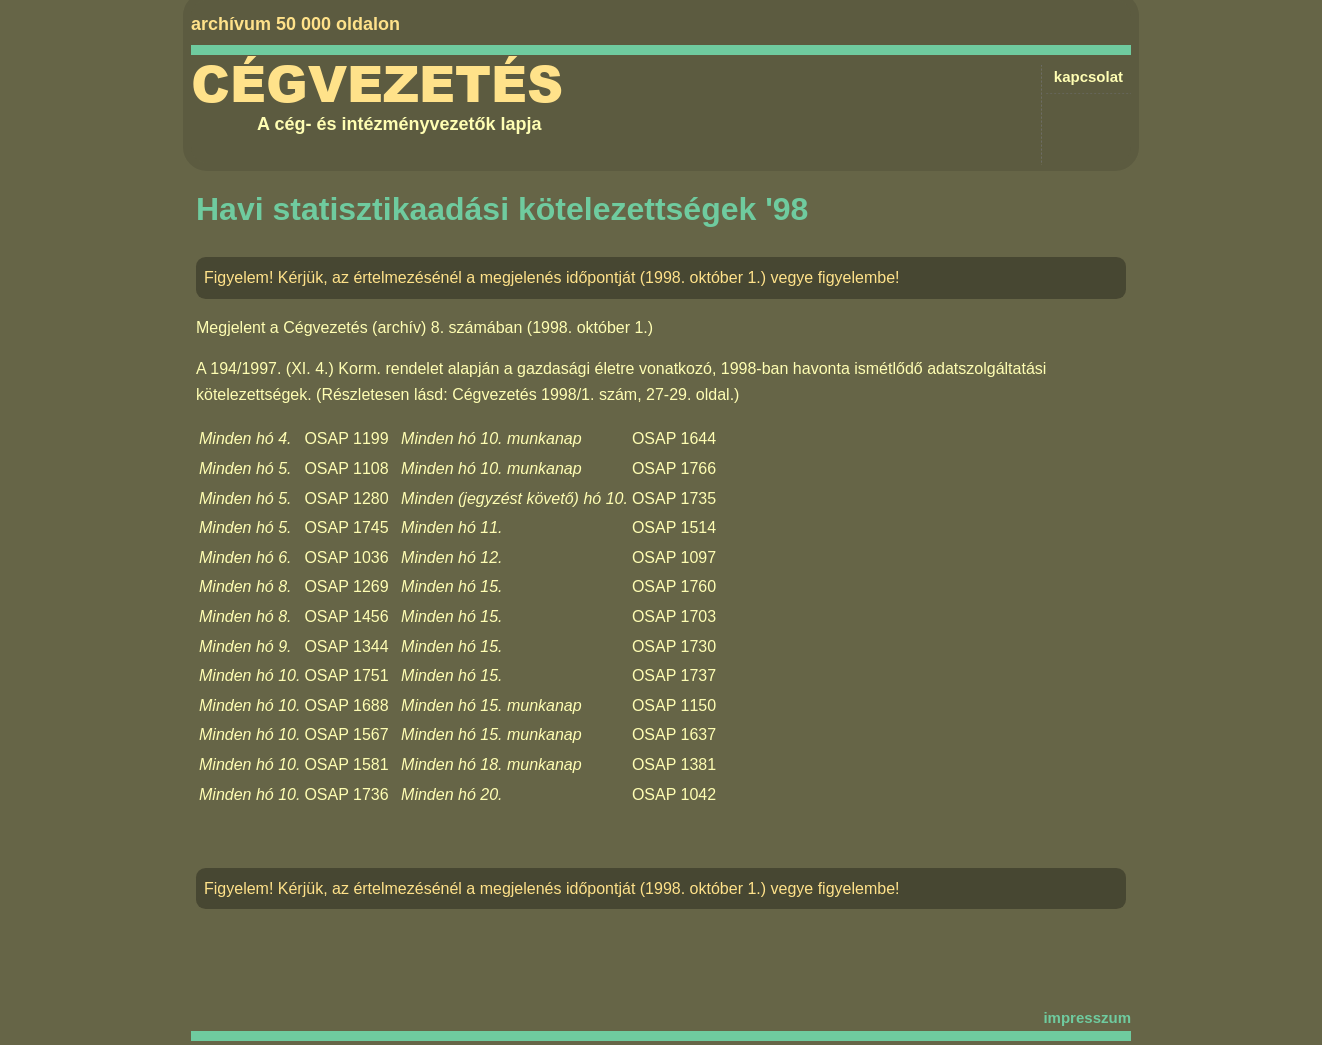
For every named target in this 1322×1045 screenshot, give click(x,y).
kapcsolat (1088, 76)
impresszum (1087, 1017)
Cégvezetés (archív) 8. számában (402, 327)
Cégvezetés (377, 85)
